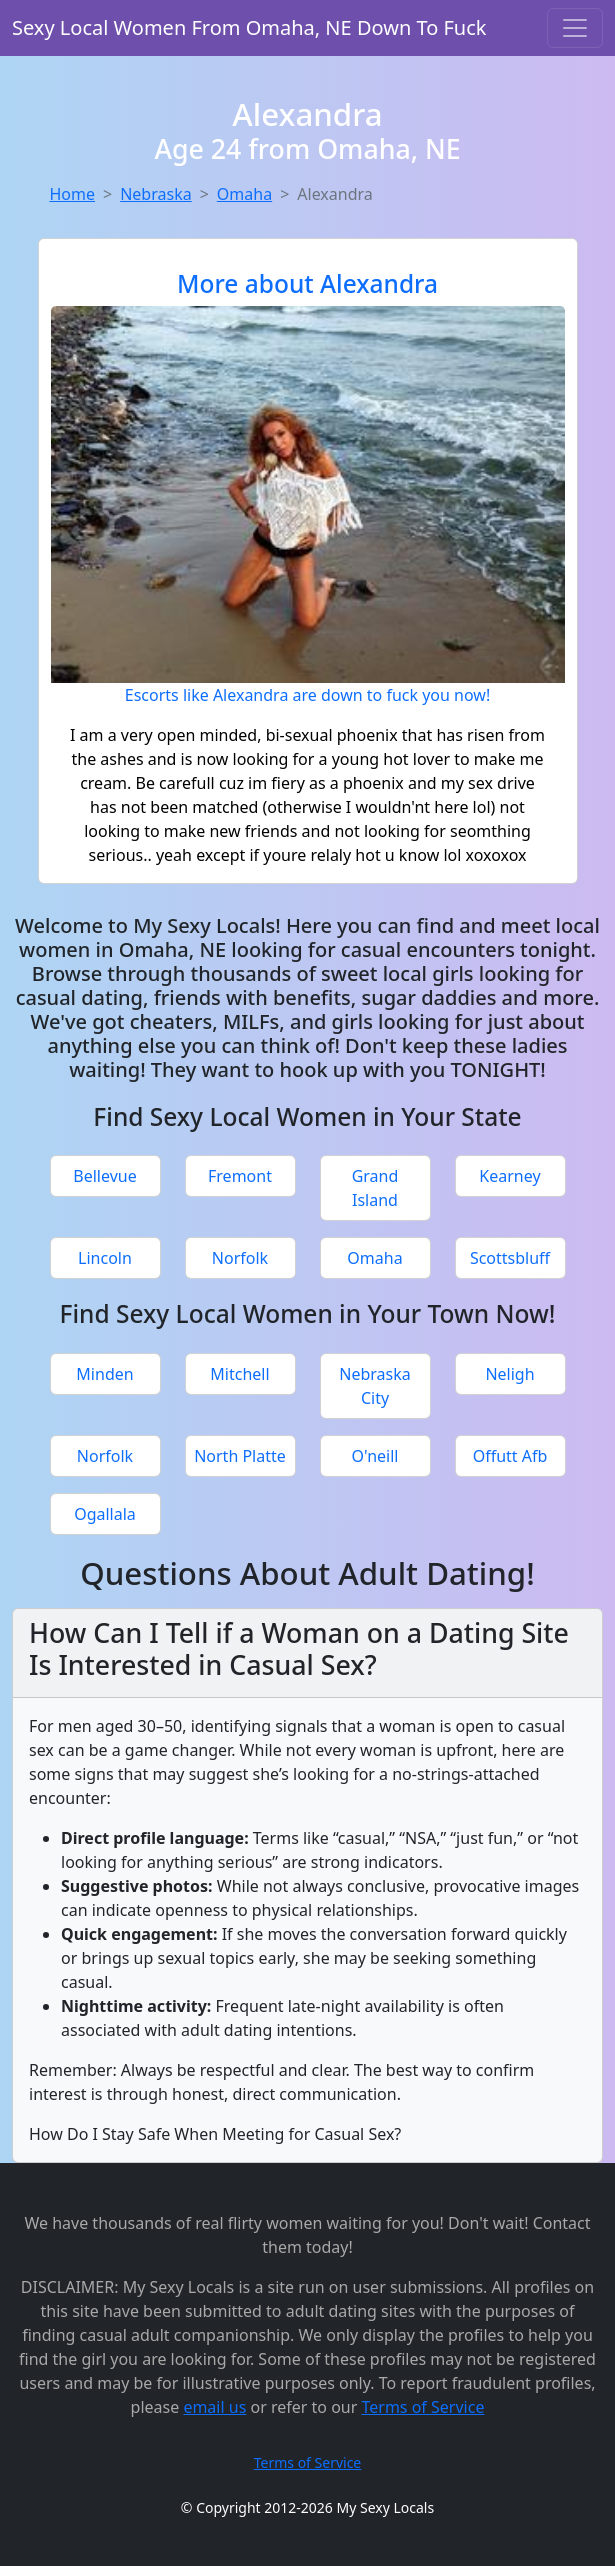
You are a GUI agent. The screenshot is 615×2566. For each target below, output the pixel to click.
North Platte (240, 1456)
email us (214, 2407)
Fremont (240, 1176)
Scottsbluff (510, 1258)
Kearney (509, 1176)
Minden (104, 1374)
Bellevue (104, 1176)
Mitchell (239, 1374)
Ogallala (105, 1514)
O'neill (375, 1456)
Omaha (244, 194)
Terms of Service (423, 2407)
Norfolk (240, 1258)
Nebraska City (374, 1386)
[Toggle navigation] (575, 28)
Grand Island (375, 1188)
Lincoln (105, 1258)
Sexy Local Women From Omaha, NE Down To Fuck (249, 27)
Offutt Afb (510, 1456)
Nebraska (155, 194)
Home (73, 194)
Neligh (509, 1374)
